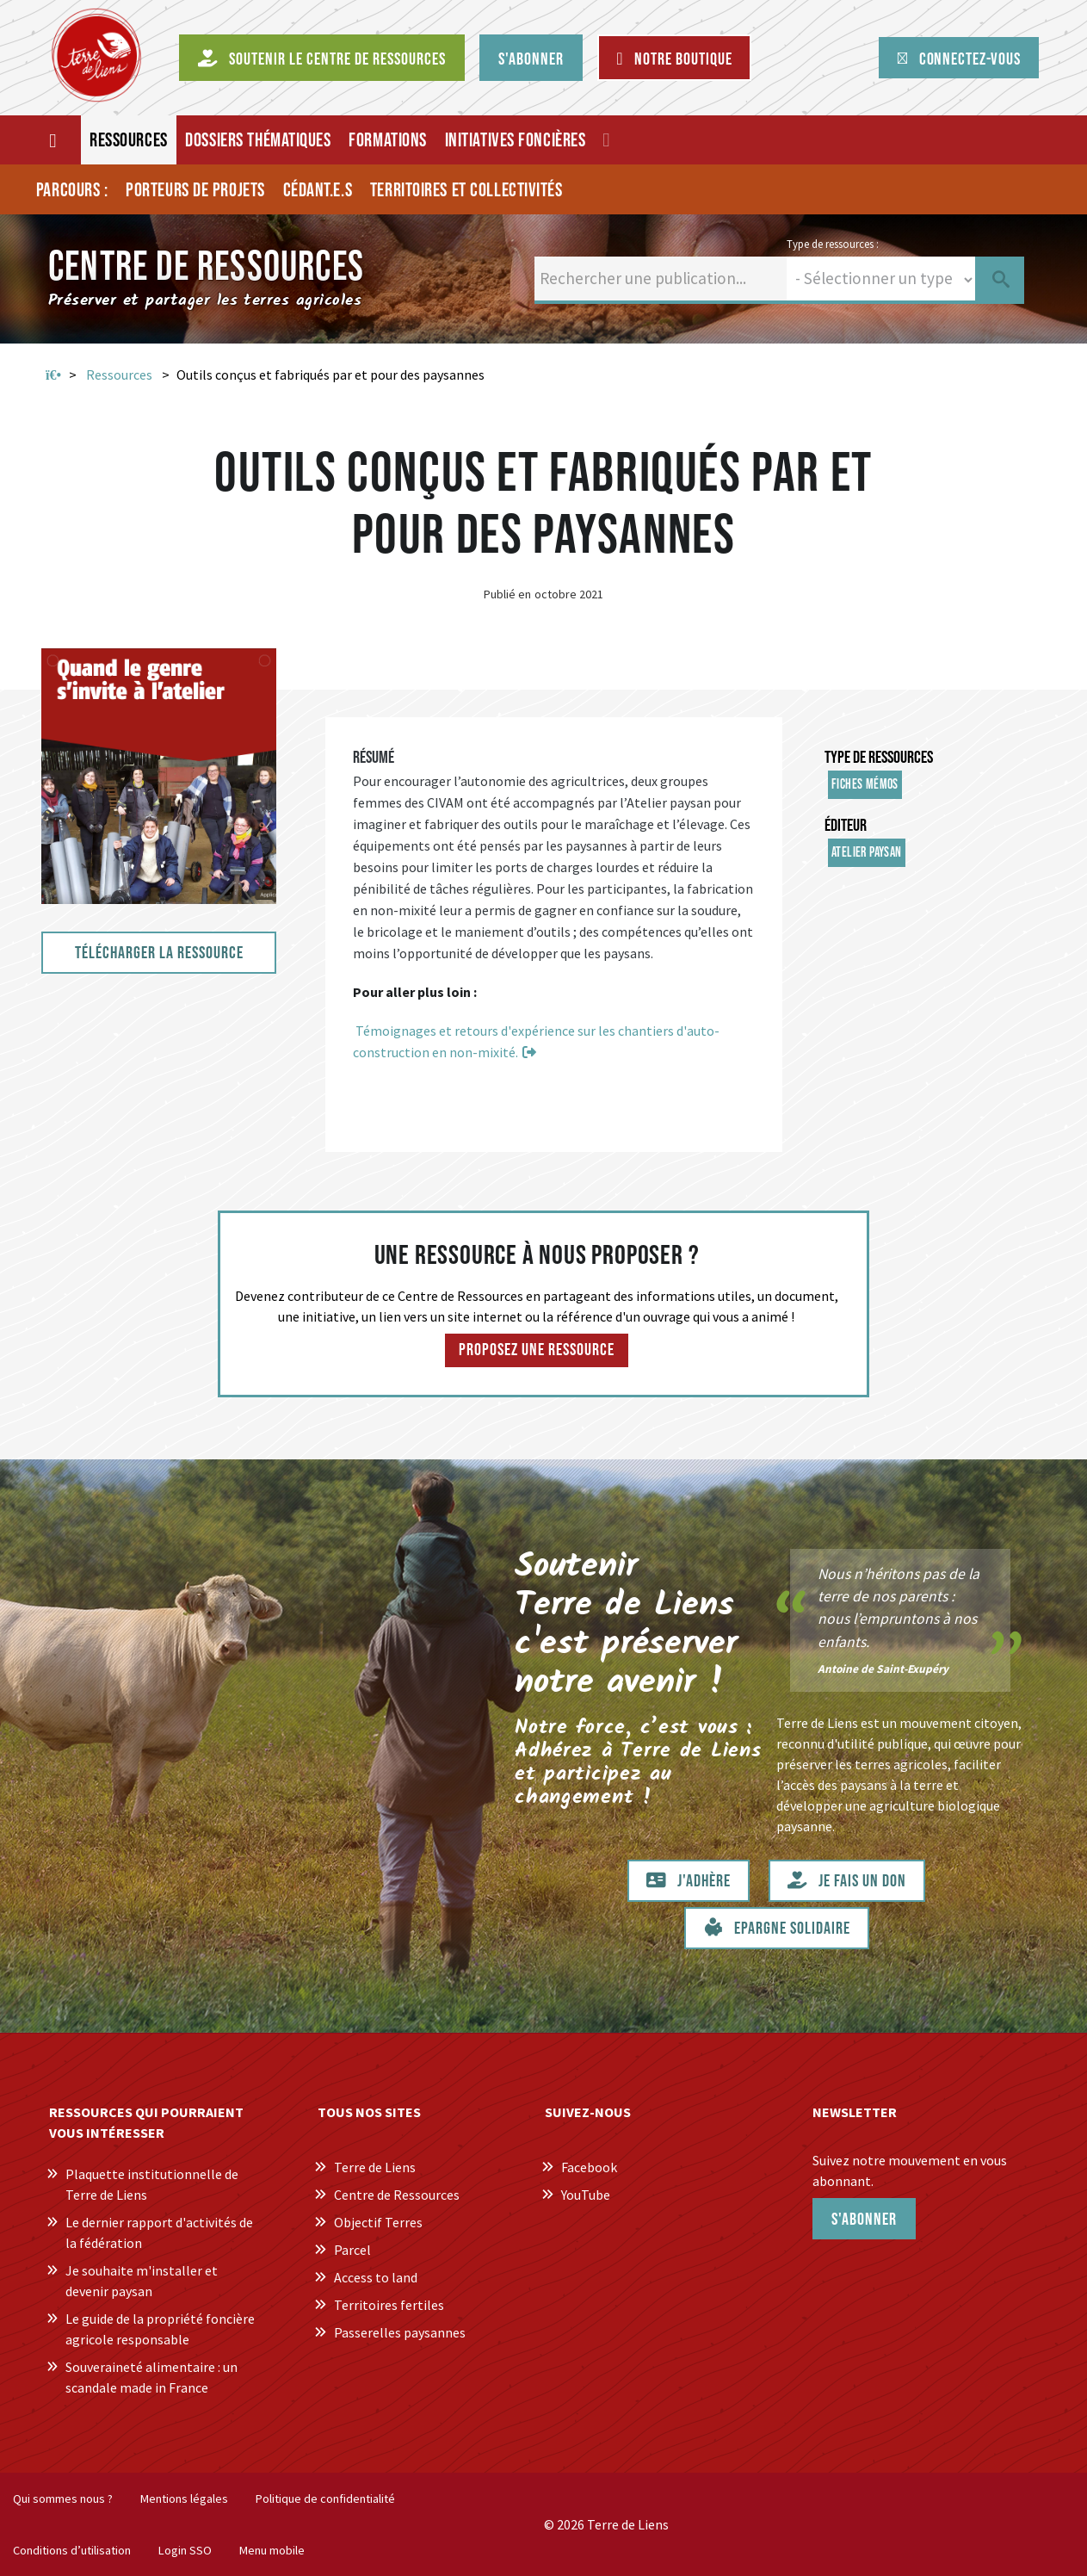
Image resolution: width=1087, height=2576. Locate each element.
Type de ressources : (833, 244)
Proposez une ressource (537, 1350)
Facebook (589, 2167)
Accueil (53, 375)
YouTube (585, 2194)
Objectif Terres (378, 2222)
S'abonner (864, 2219)
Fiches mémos (865, 785)
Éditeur (846, 825)
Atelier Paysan (866, 853)
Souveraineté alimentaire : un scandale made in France (151, 2377)
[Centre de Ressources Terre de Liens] (96, 55)
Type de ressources (879, 757)
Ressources (119, 374)
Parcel (352, 2249)
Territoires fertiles (389, 2304)
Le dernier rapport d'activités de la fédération (159, 2232)
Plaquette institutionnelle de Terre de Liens (151, 2184)
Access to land (375, 2277)
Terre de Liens (375, 2167)
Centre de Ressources (397, 2194)
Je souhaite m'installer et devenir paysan (141, 2281)
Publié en (507, 594)
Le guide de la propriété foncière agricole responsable (160, 2329)
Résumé (373, 757)
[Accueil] (53, 140)
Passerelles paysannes (400, 2332)
